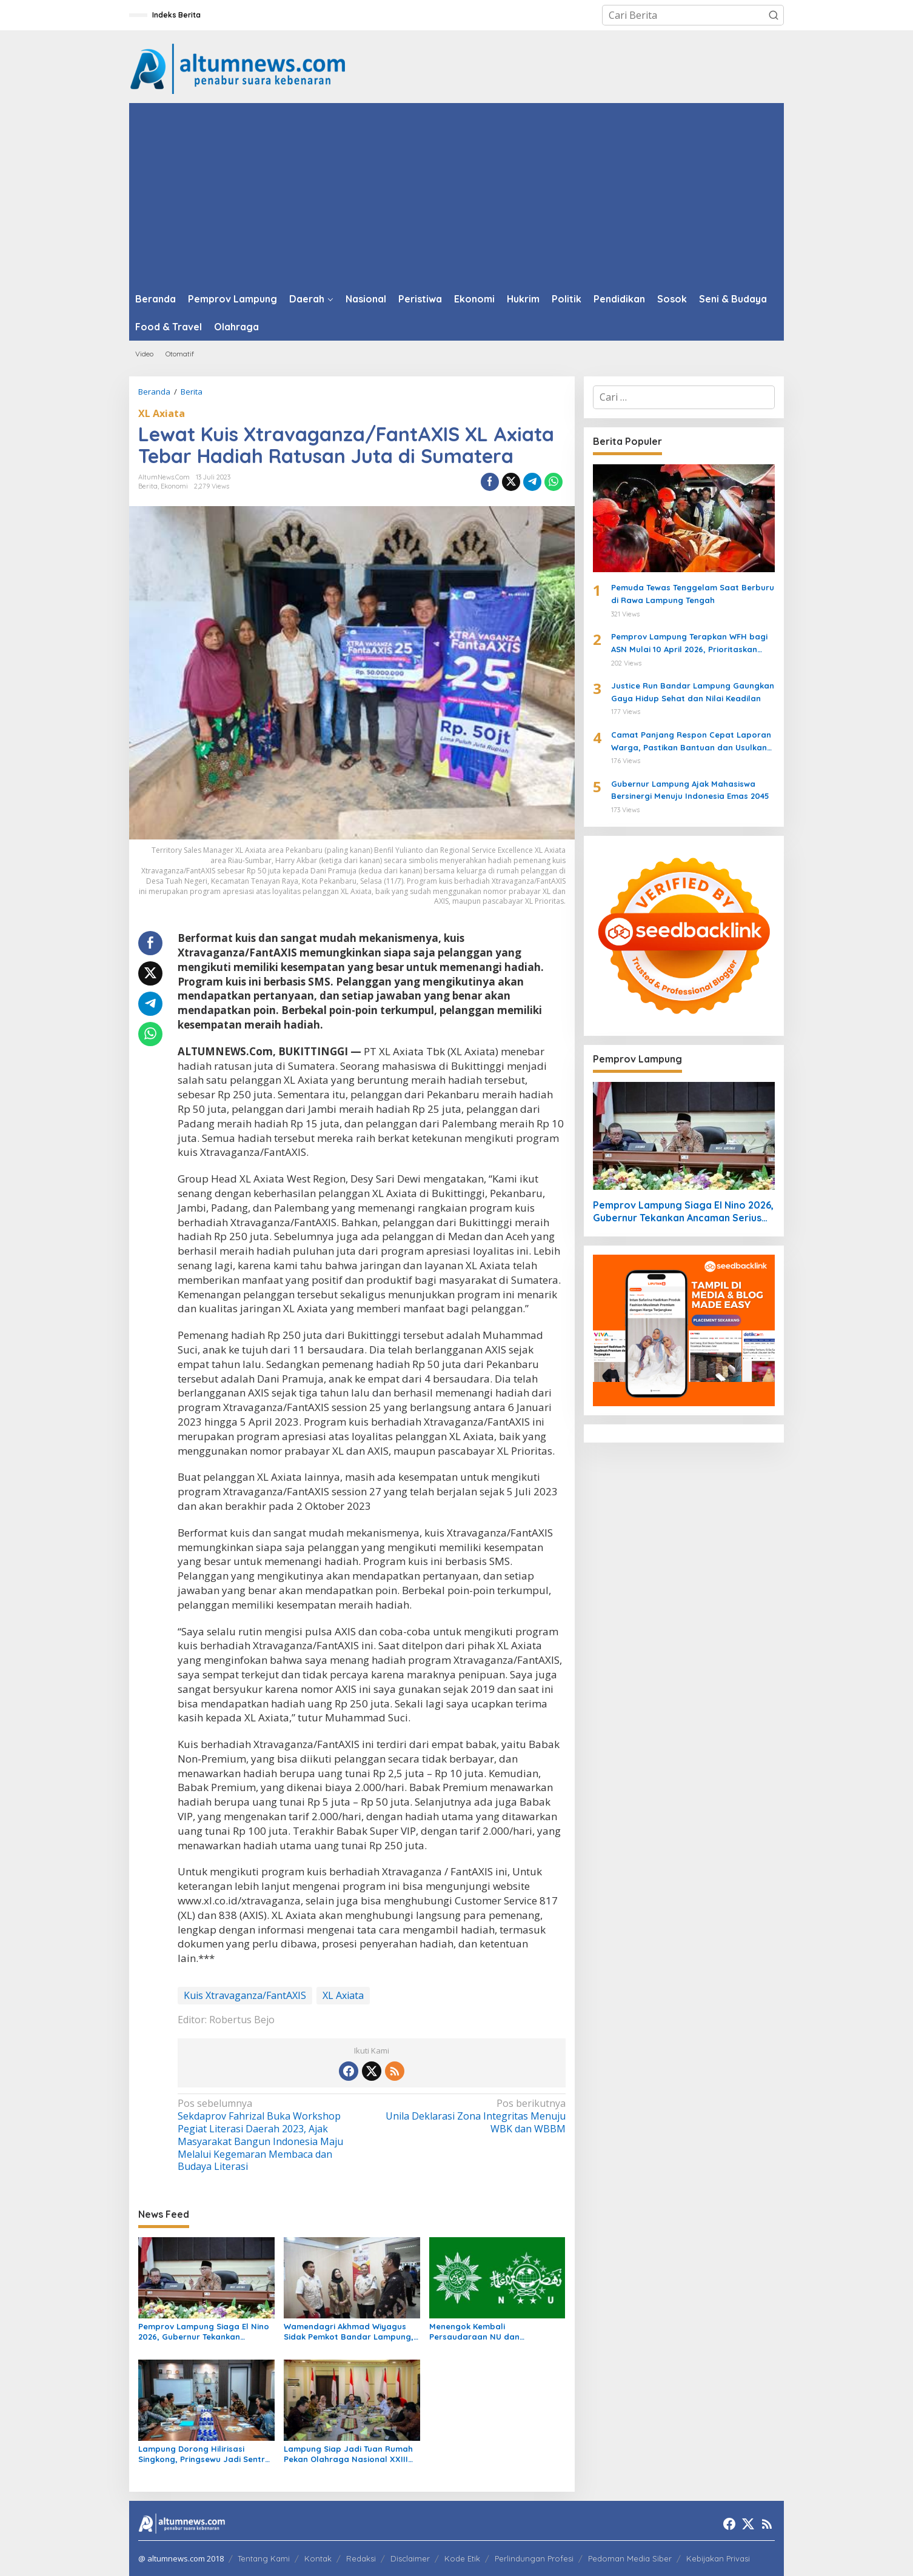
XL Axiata (161, 413)
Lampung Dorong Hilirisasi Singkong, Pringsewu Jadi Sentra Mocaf (204, 2454)
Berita (148, 486)
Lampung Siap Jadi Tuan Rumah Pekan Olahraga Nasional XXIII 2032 (348, 2454)
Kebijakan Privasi (718, 2558)
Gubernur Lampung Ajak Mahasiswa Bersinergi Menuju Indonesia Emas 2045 (690, 790)
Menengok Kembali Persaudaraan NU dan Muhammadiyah (474, 2331)
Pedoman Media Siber (630, 2558)
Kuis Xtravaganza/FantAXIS (245, 1995)
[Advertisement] (456, 194)
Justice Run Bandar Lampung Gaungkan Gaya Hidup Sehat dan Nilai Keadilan (692, 692)
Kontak (318, 2558)
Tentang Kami (264, 2558)
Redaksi (361, 2558)
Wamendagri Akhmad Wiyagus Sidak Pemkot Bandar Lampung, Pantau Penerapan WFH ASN (348, 2331)
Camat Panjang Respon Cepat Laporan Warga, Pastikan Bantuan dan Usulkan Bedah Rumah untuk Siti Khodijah (691, 742)
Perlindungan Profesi (534, 2558)
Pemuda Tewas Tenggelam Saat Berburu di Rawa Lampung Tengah (692, 593)
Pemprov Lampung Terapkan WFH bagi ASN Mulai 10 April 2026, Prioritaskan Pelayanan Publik (689, 644)
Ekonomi (174, 486)
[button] (773, 15)
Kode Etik (462, 2558)
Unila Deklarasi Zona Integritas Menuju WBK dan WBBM (472, 2116)
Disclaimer (410, 2558)
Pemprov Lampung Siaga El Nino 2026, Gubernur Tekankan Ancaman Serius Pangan (203, 2331)
